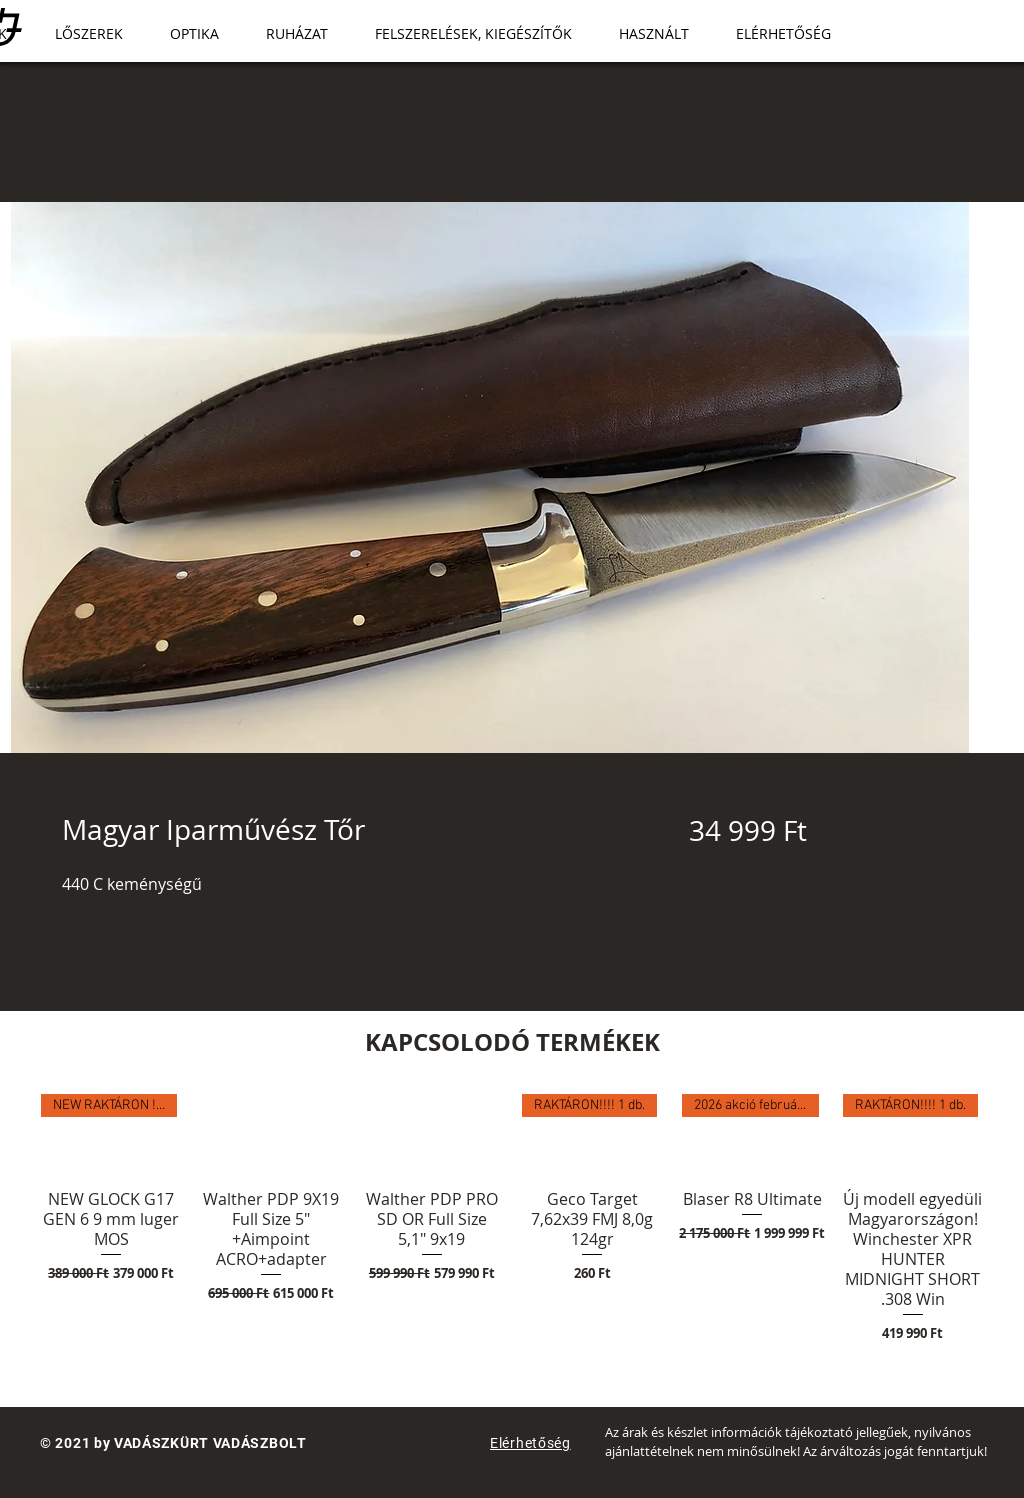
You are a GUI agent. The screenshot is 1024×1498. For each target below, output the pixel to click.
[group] (512, 1229)
